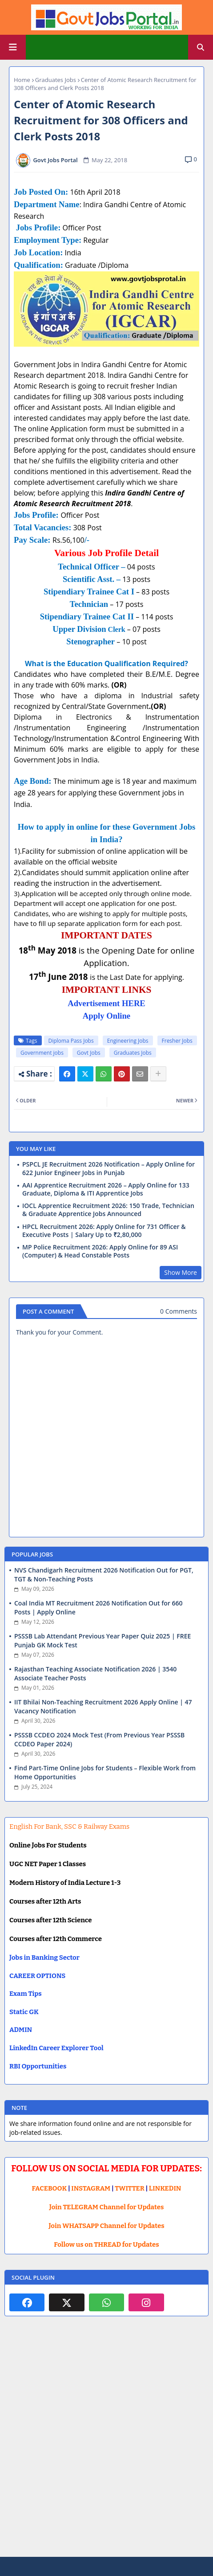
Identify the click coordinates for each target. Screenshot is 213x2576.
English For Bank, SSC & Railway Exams (69, 1826)
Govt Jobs (88, 1053)
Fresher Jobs (177, 1040)
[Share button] (158, 1073)
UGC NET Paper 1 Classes (47, 1864)
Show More (180, 1272)
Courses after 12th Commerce (55, 1939)
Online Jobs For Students (48, 1845)
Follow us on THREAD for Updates (106, 2244)
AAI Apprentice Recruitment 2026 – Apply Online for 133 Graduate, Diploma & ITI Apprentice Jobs (105, 1189)
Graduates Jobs (55, 80)
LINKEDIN (165, 2188)
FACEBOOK (49, 2188)
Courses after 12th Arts (45, 1901)
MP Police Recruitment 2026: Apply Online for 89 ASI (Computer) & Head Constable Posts (100, 1251)
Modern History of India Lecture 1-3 (65, 1883)
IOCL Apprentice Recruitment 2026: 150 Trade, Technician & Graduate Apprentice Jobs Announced (108, 1210)
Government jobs (42, 1053)
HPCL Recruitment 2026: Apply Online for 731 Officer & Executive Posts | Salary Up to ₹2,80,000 (104, 1231)
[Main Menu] (13, 47)
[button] (200, 47)
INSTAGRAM (90, 2188)
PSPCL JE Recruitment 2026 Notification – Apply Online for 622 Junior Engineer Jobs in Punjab (108, 1168)
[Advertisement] (106, 2443)
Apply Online (106, 1015)
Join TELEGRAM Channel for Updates (106, 2207)
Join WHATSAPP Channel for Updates (106, 2226)
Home (22, 80)
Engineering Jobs (128, 1040)
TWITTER (129, 2188)
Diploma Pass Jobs (71, 1040)
